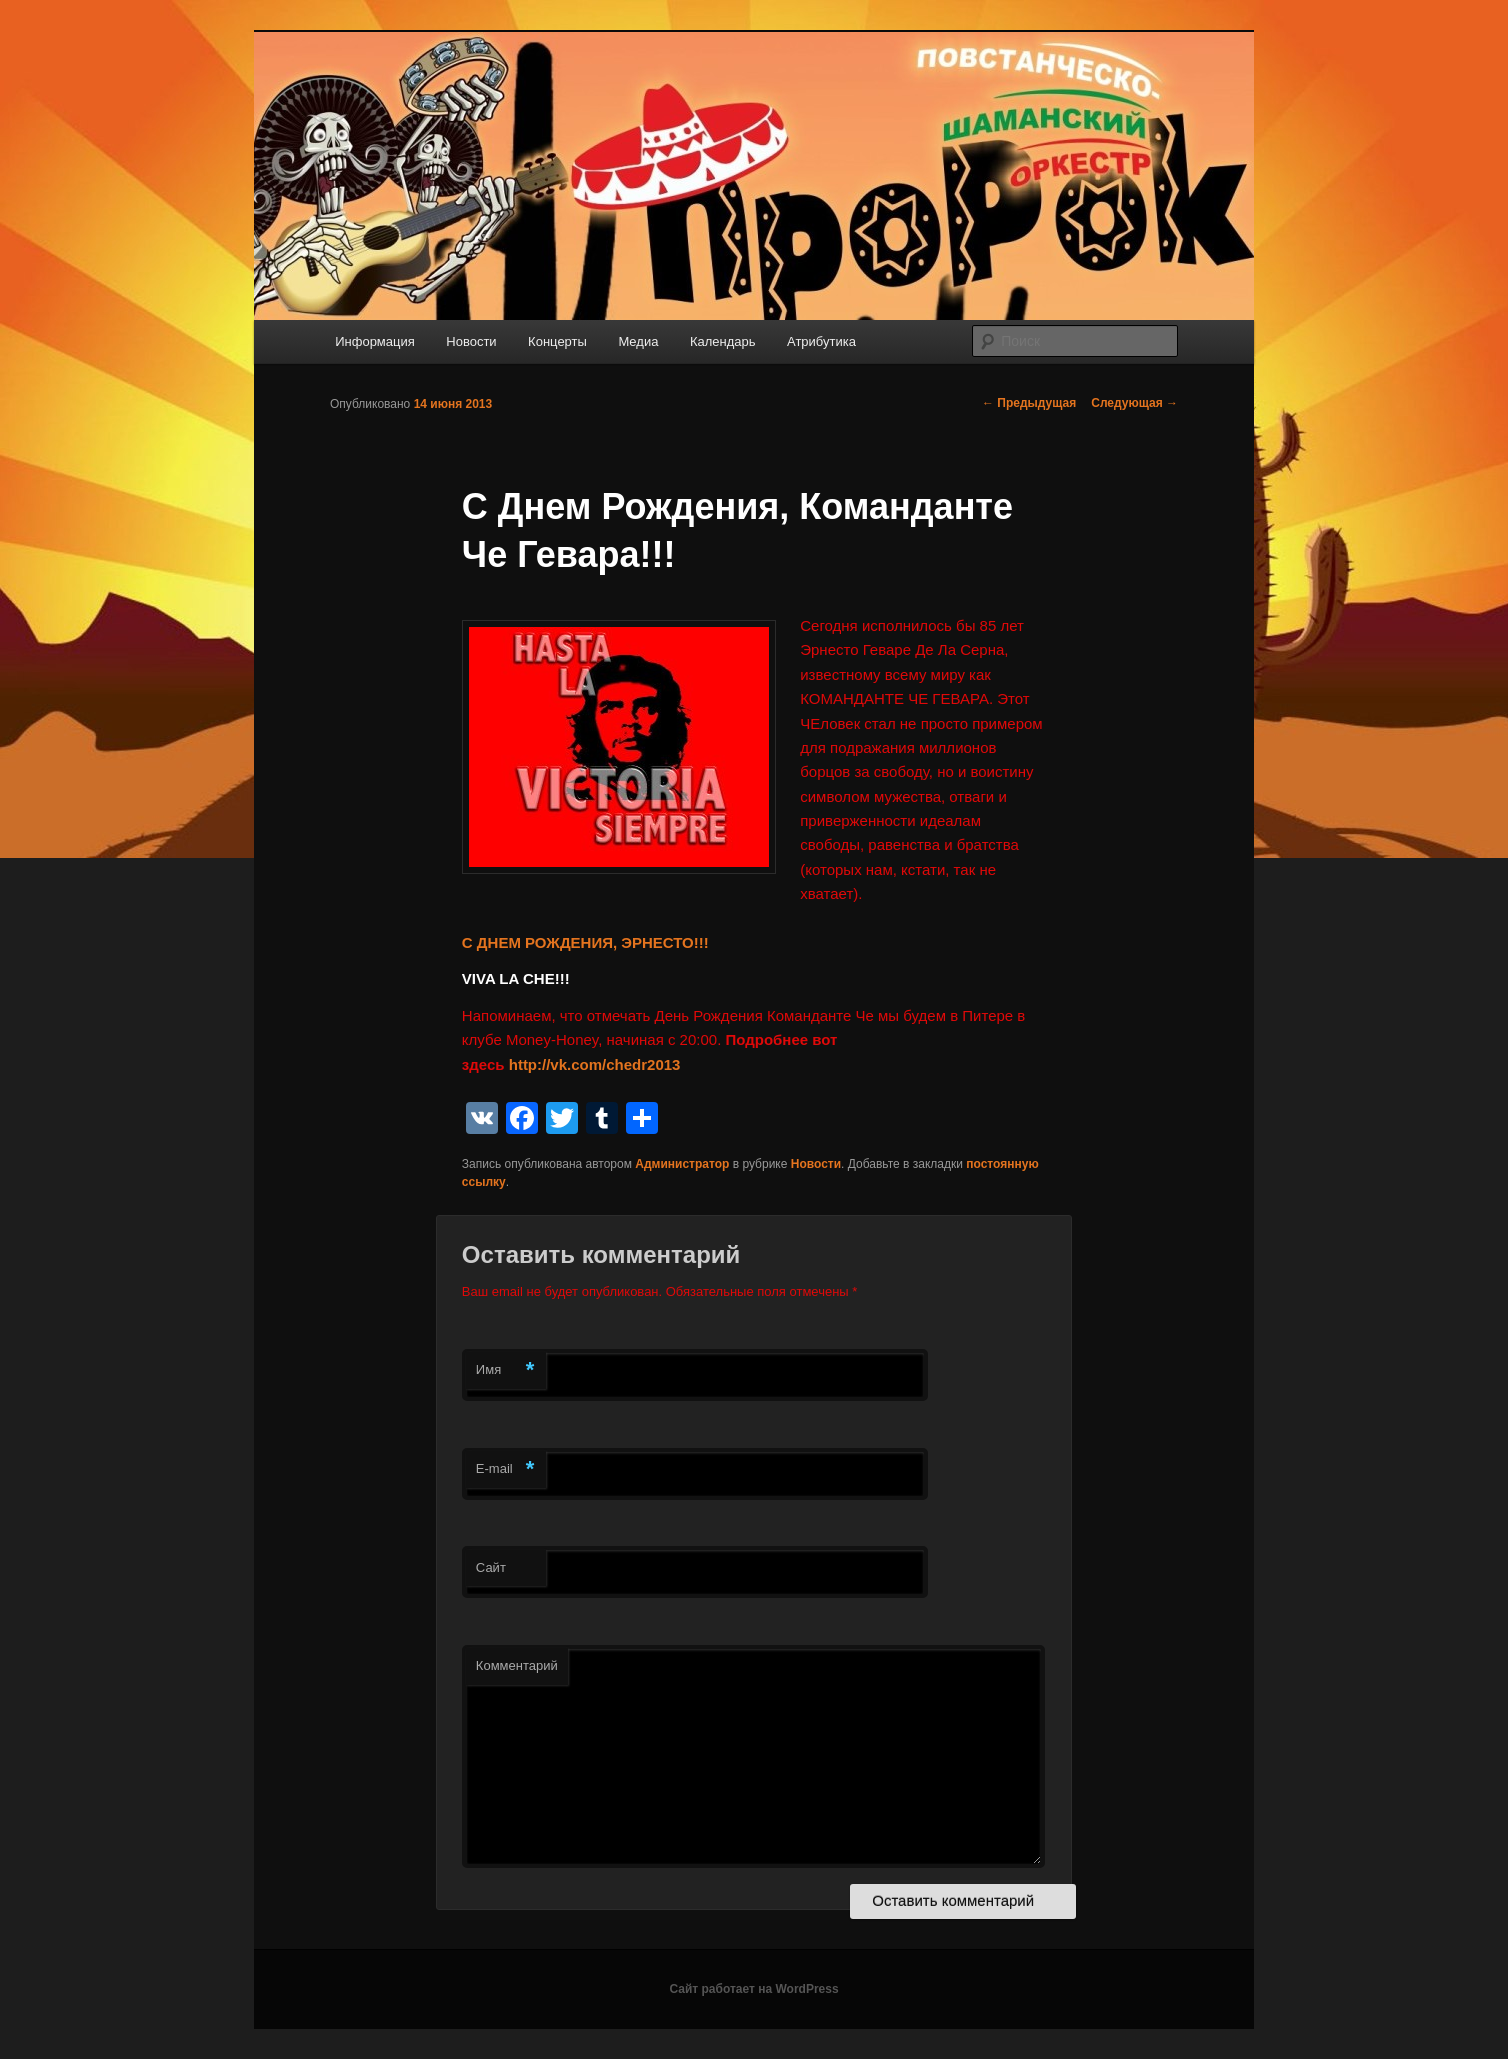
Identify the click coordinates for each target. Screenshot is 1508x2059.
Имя (505, 1370)
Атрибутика (821, 341)
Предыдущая (1029, 403)
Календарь (723, 341)
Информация (375, 341)
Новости (471, 341)
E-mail (505, 1469)
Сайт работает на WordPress (753, 1989)
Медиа (638, 341)
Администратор (682, 1164)
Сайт (491, 1567)
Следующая (1134, 403)
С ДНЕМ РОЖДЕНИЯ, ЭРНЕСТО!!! (585, 942)
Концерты (557, 341)
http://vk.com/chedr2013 (595, 1064)
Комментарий (517, 1665)
